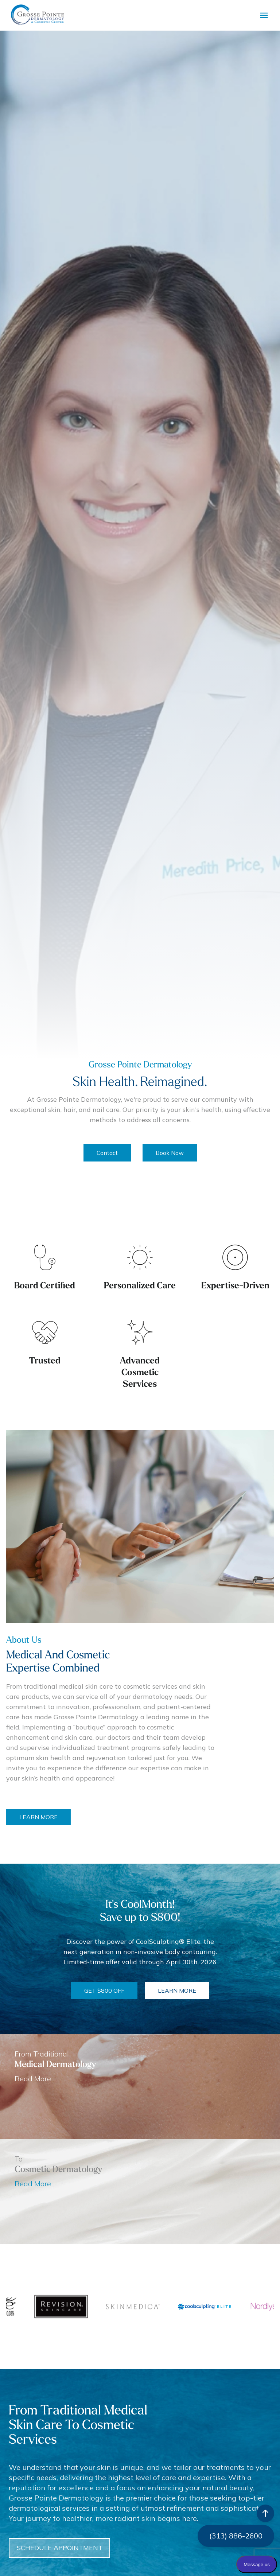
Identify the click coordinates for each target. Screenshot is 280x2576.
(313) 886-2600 (235, 2535)
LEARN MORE (73, 1817)
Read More (33, 2183)
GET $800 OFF (104, 1990)
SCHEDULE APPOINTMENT (99, 2548)
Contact (107, 1152)
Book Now (170, 1152)
